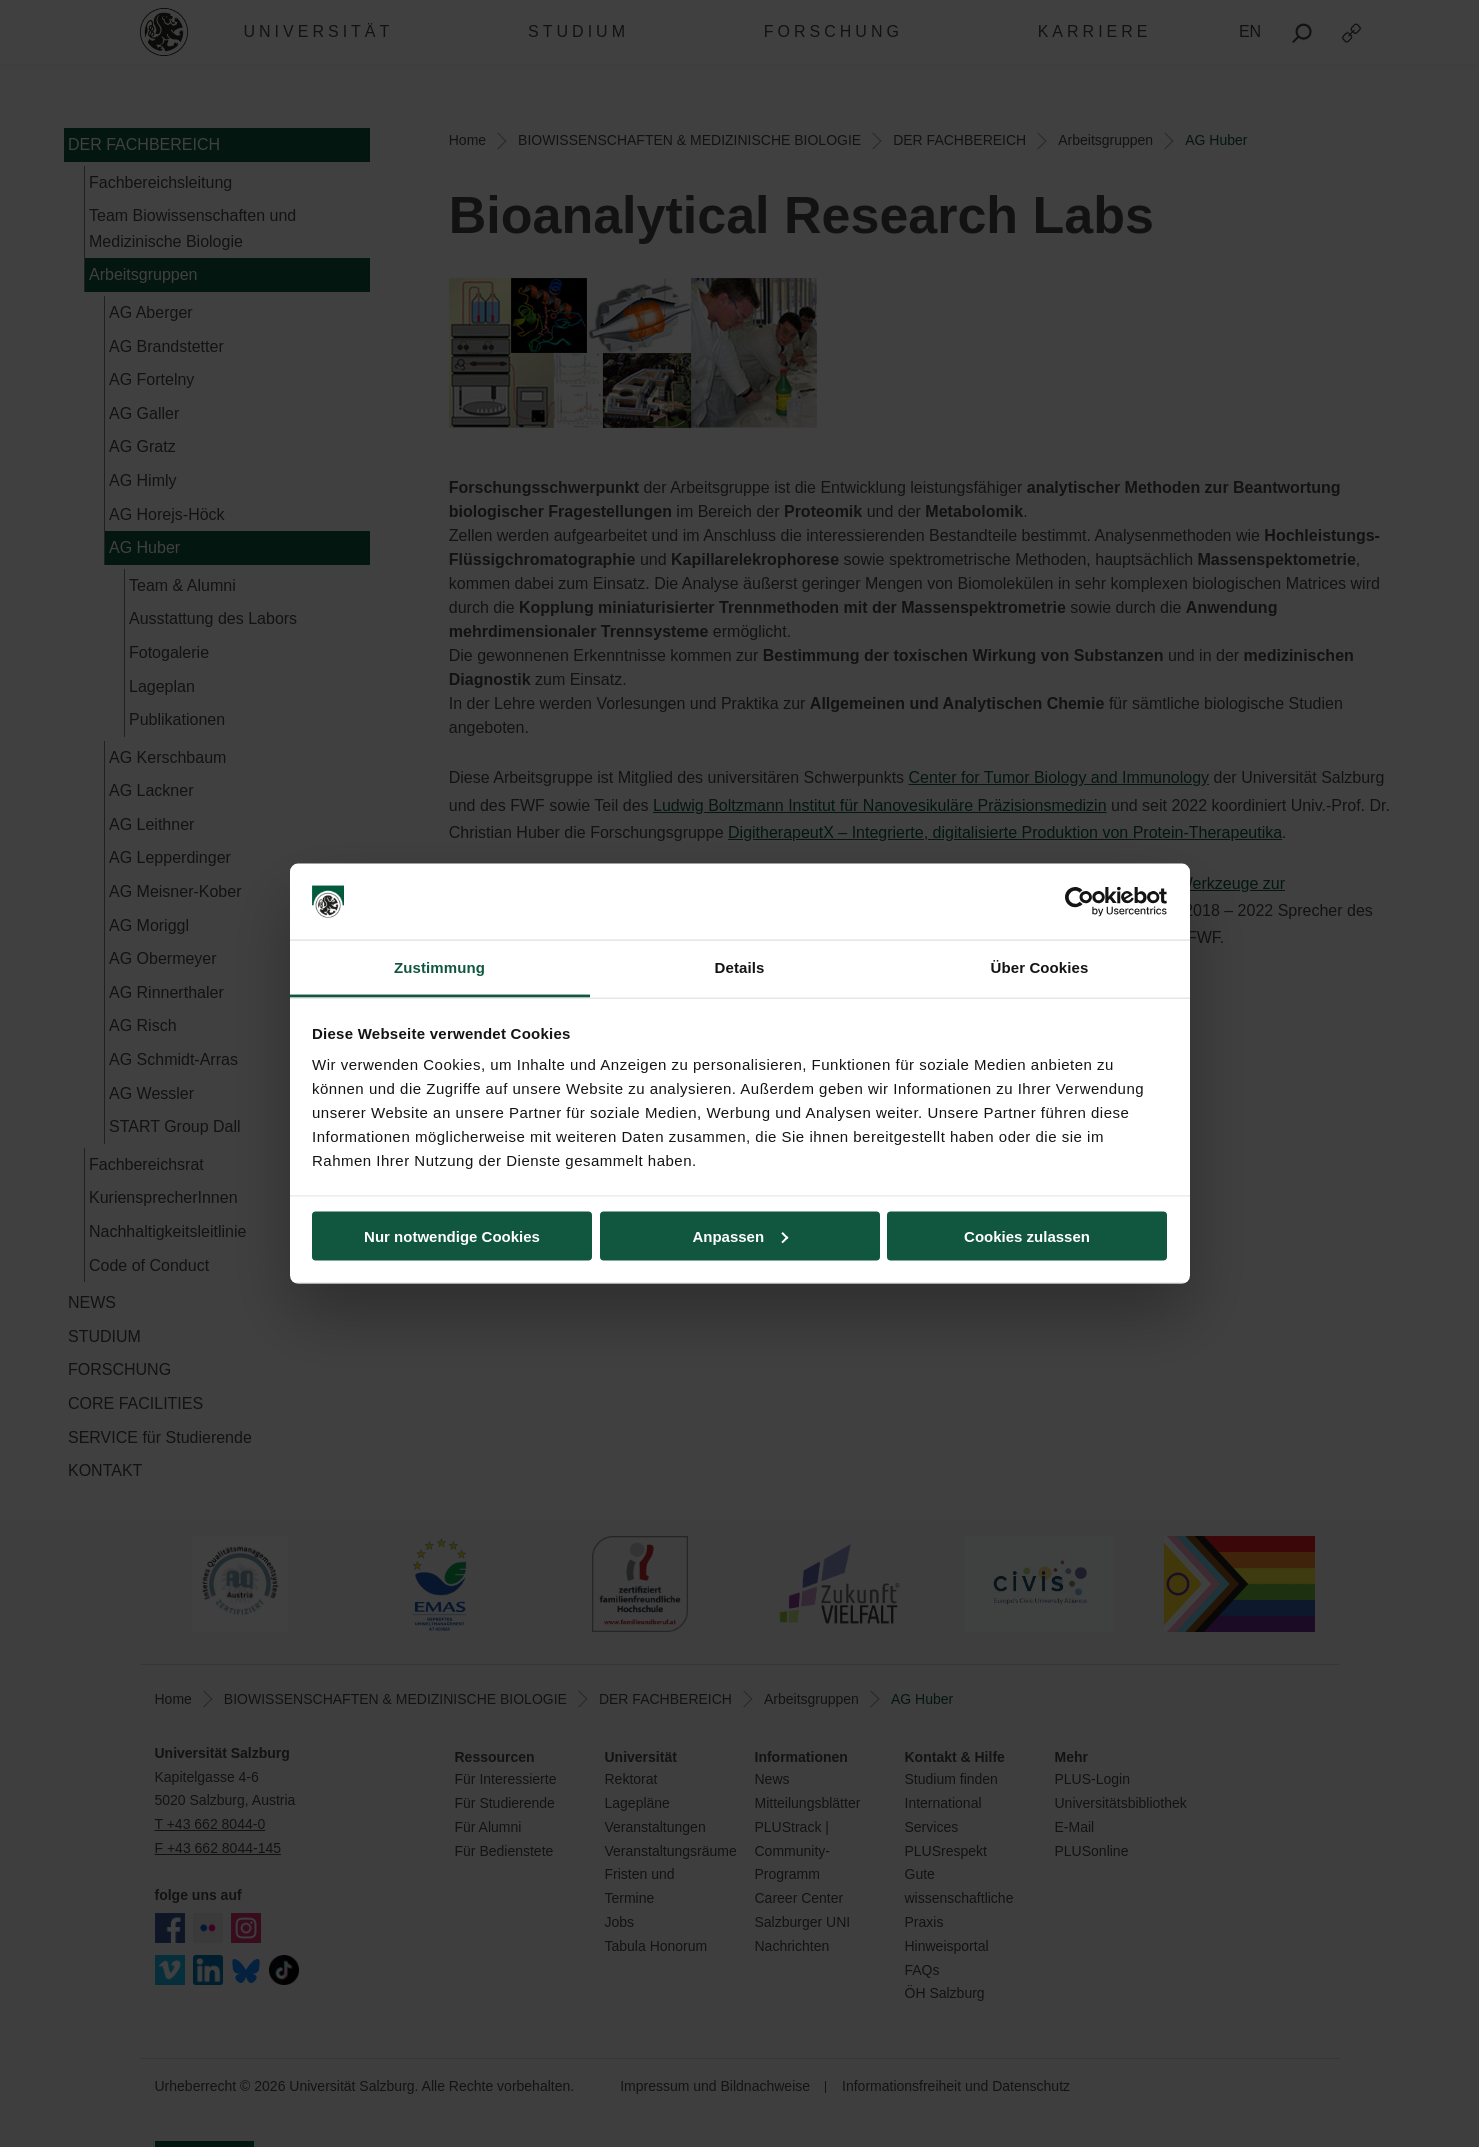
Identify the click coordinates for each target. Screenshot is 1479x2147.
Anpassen (740, 1235)
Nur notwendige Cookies (452, 1235)
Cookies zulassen (1027, 1235)
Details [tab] (740, 967)
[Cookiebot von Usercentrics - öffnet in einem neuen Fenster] (1079, 902)
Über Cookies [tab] (1040, 967)
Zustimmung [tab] (439, 967)
